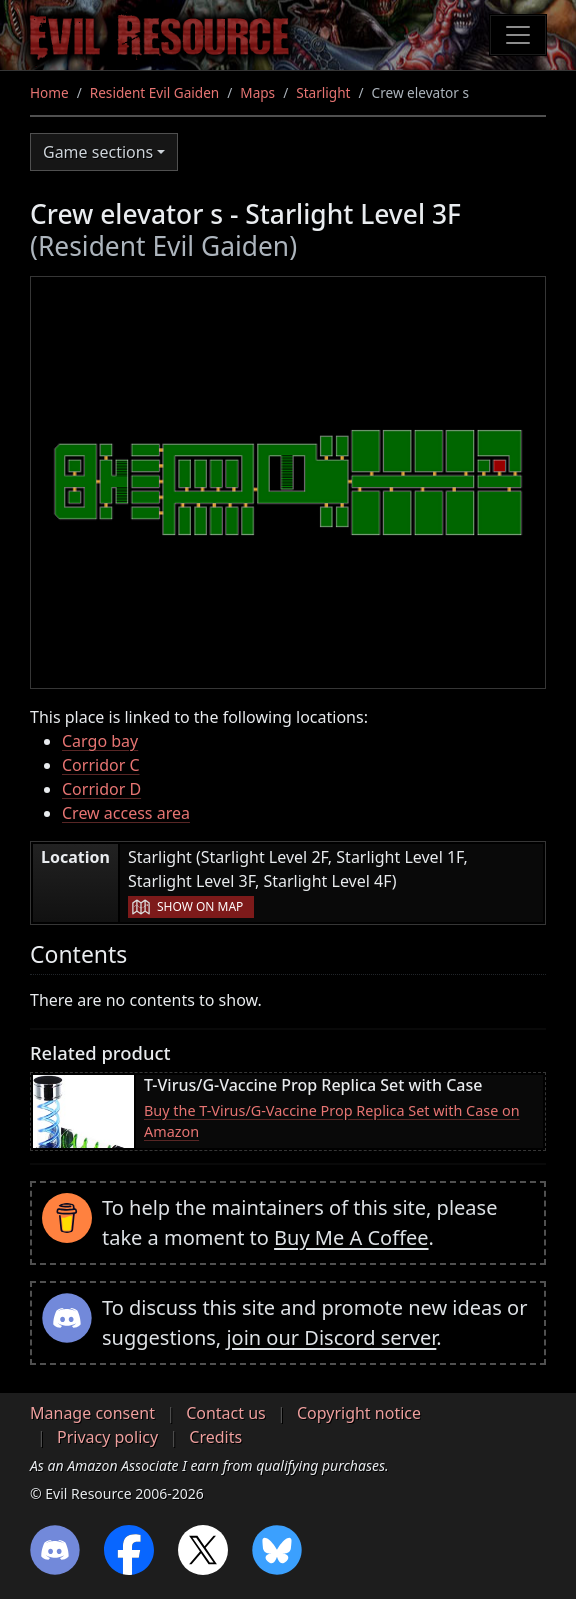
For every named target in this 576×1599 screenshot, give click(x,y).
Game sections (98, 152)
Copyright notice (359, 1413)
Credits (215, 1437)
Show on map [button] (200, 906)
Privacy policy (107, 1437)
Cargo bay (100, 741)
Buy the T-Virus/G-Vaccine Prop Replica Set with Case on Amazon (332, 1121)
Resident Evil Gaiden (154, 92)
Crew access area (126, 813)
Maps (257, 92)
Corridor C (101, 765)
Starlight (323, 92)
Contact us (226, 1413)
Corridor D (101, 789)
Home (49, 92)
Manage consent (92, 1413)
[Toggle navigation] (518, 35)
